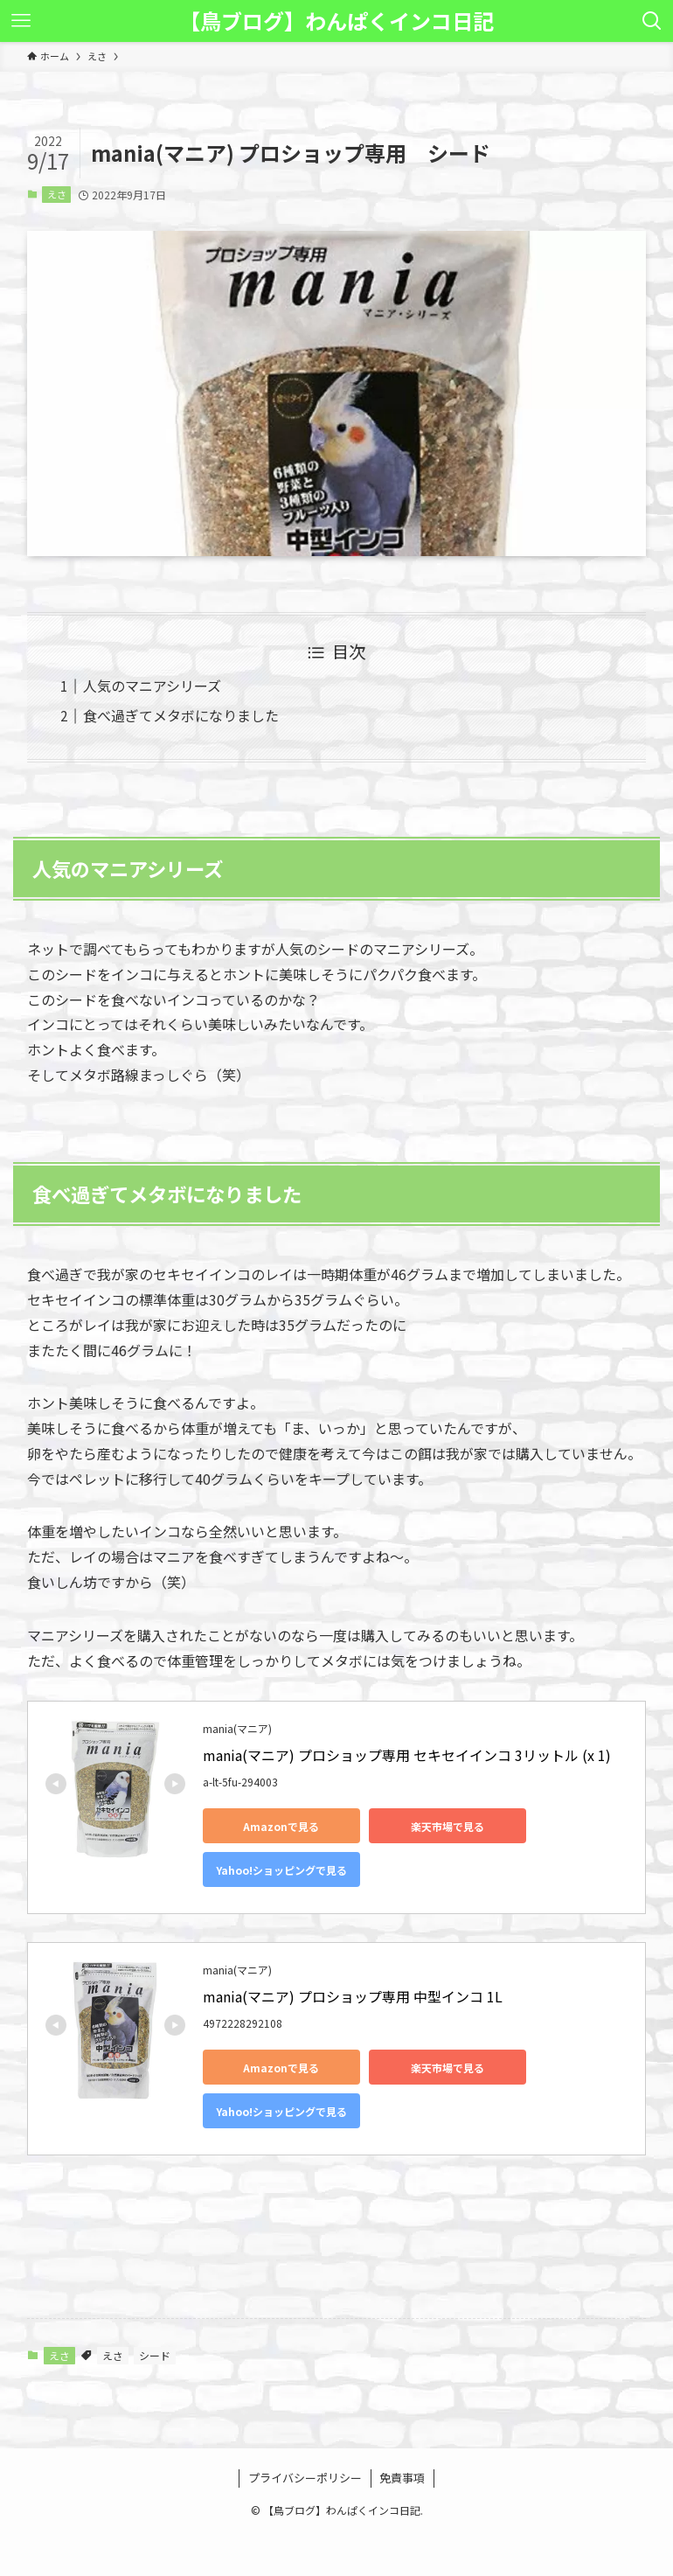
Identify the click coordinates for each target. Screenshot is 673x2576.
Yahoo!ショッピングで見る (281, 1869)
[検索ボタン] (652, 21)
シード (154, 2355)
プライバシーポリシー (305, 2477)
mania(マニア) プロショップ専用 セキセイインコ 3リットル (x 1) (407, 1754)
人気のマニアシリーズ (152, 685)
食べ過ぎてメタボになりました (181, 715)
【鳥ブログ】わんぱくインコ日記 (336, 20)
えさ (56, 194)
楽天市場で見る (447, 1826)
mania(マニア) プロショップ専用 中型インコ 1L (353, 1996)
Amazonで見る (281, 1826)
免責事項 (402, 2477)
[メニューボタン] (21, 21)
